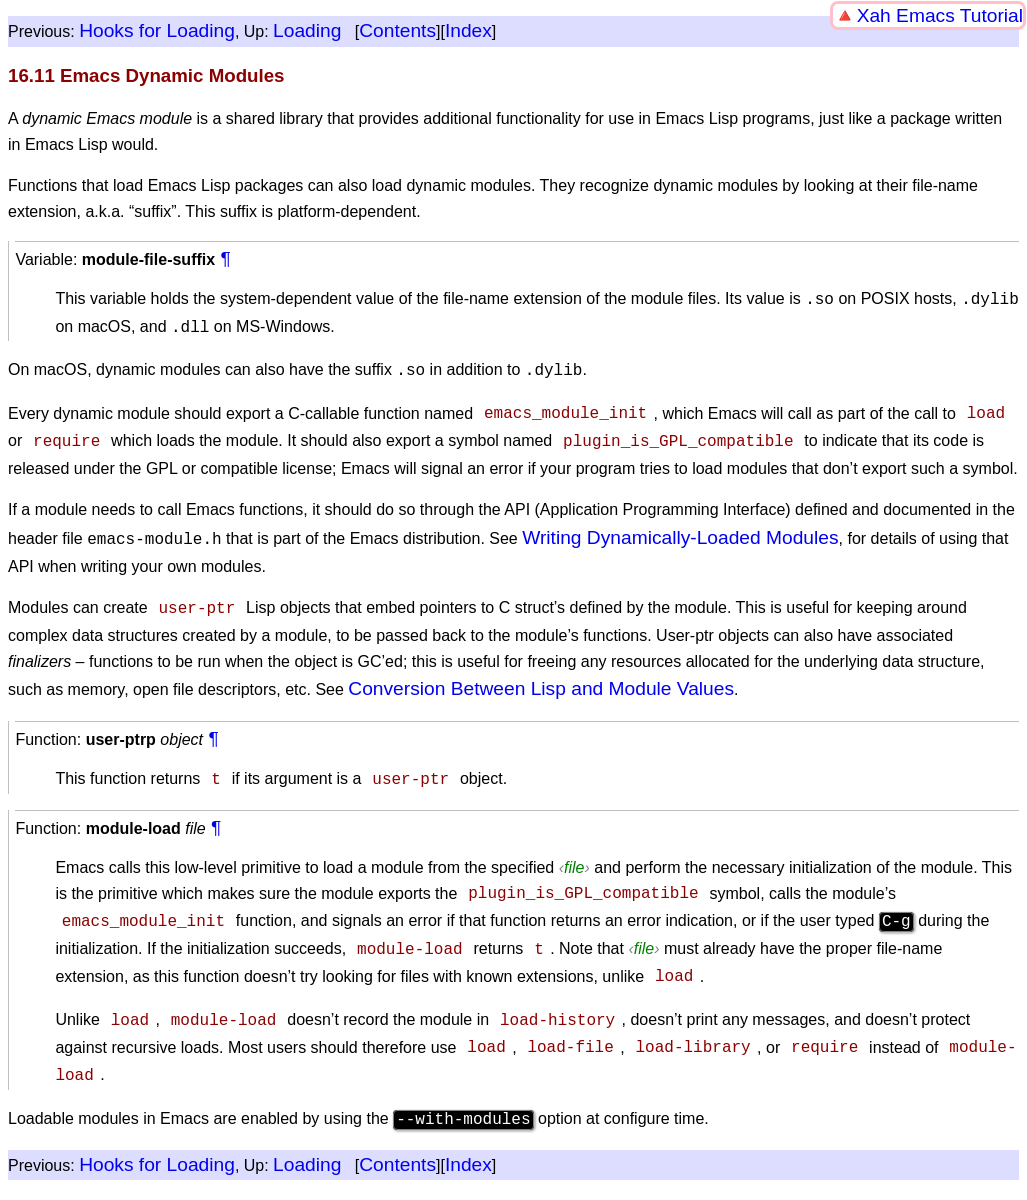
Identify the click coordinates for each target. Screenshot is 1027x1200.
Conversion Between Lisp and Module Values (541, 676)
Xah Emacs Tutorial (940, 15)
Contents (397, 30)
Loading (307, 30)
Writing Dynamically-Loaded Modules (680, 527)
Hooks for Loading (157, 30)
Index (468, 30)
